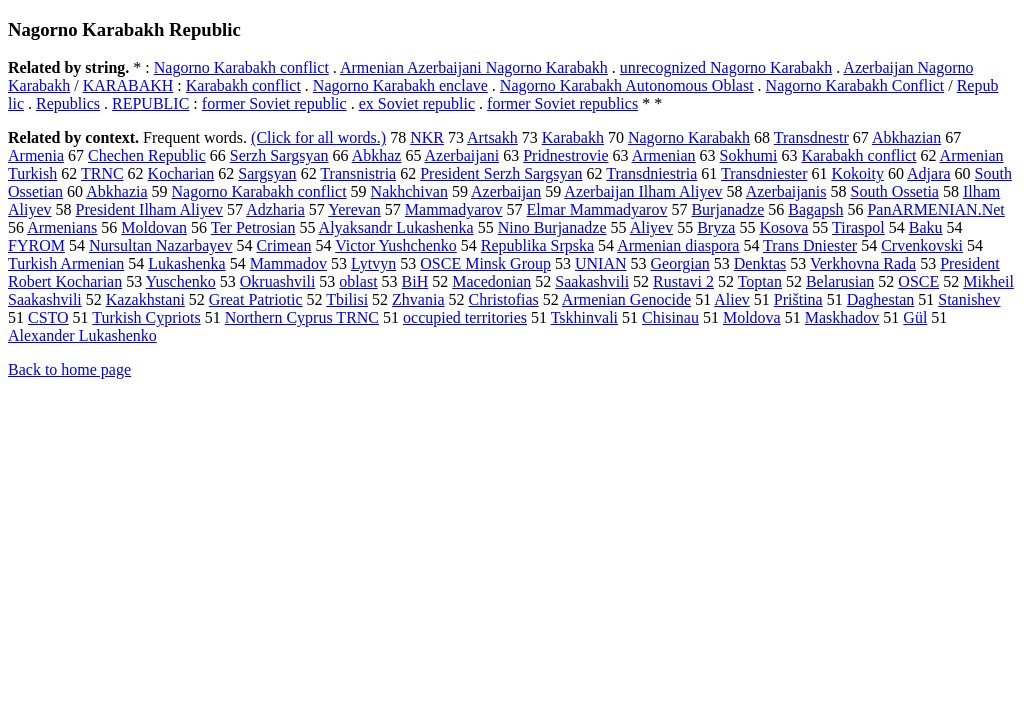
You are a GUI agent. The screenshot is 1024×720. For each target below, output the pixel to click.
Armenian (664, 155)
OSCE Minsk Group (485, 263)
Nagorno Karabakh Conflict (855, 85)
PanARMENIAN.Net (935, 209)
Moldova (752, 317)
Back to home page (69, 369)
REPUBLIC (150, 103)
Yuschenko (181, 281)
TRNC (102, 173)
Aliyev (652, 227)
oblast (358, 281)
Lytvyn (373, 263)
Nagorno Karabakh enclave (400, 85)
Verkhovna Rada (863, 263)
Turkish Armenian (66, 263)
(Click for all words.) (318, 137)
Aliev (732, 299)
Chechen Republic (147, 155)
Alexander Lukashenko (82, 335)
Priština (798, 299)
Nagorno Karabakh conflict (241, 67)
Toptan (760, 281)
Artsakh (492, 137)
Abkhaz (377, 155)
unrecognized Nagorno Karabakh (726, 67)
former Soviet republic (274, 103)
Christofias (504, 299)
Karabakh (573, 137)
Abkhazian (906, 137)
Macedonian (491, 281)
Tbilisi (347, 299)
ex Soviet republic (417, 103)
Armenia (36, 155)
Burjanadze (727, 209)
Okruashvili (278, 281)
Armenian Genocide (626, 299)
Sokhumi (749, 155)
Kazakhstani (145, 299)
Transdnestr (811, 137)
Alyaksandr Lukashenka (396, 227)
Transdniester (764, 173)
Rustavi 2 (683, 281)
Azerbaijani (462, 155)
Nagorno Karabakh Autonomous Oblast (627, 85)
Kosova (783, 227)
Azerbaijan (506, 191)
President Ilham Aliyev (150, 209)
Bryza (716, 227)
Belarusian (840, 281)
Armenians (62, 227)
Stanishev (969, 299)
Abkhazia (116, 191)
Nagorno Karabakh (689, 137)
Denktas (760, 263)
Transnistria (358, 173)
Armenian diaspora (678, 245)
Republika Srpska (537, 245)
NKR (427, 137)
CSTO (48, 317)
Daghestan (881, 299)
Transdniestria (651, 173)
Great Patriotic (256, 299)
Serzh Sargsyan (279, 155)
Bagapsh (815, 209)
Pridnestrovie (565, 155)
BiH (415, 281)
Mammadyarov (454, 209)
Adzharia (275, 209)
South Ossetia (895, 191)
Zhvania (418, 299)
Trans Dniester (810, 245)
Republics (68, 103)
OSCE (918, 281)
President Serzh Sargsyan (501, 173)
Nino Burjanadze (552, 227)
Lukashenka (186, 263)
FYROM (36, 245)
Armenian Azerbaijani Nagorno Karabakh (474, 67)
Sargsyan (267, 173)
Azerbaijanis (786, 191)
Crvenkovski (922, 245)
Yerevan (354, 209)
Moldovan (154, 227)
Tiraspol (858, 227)
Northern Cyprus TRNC (302, 317)
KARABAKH (128, 85)
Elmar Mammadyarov (597, 209)
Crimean (283, 245)
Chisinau (670, 317)
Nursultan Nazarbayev (161, 245)
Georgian (680, 263)
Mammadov (288, 263)
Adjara (929, 173)
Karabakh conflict (243, 85)
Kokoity (857, 173)
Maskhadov (842, 317)
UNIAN (601, 263)
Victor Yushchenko (396, 245)
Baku (926, 227)
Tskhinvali (584, 317)
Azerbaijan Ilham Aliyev (643, 191)
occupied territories (465, 317)
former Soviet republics (562, 103)
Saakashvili (592, 281)
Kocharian (181, 173)
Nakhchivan (409, 191)
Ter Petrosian (253, 227)
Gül (915, 317)
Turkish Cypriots (146, 317)
